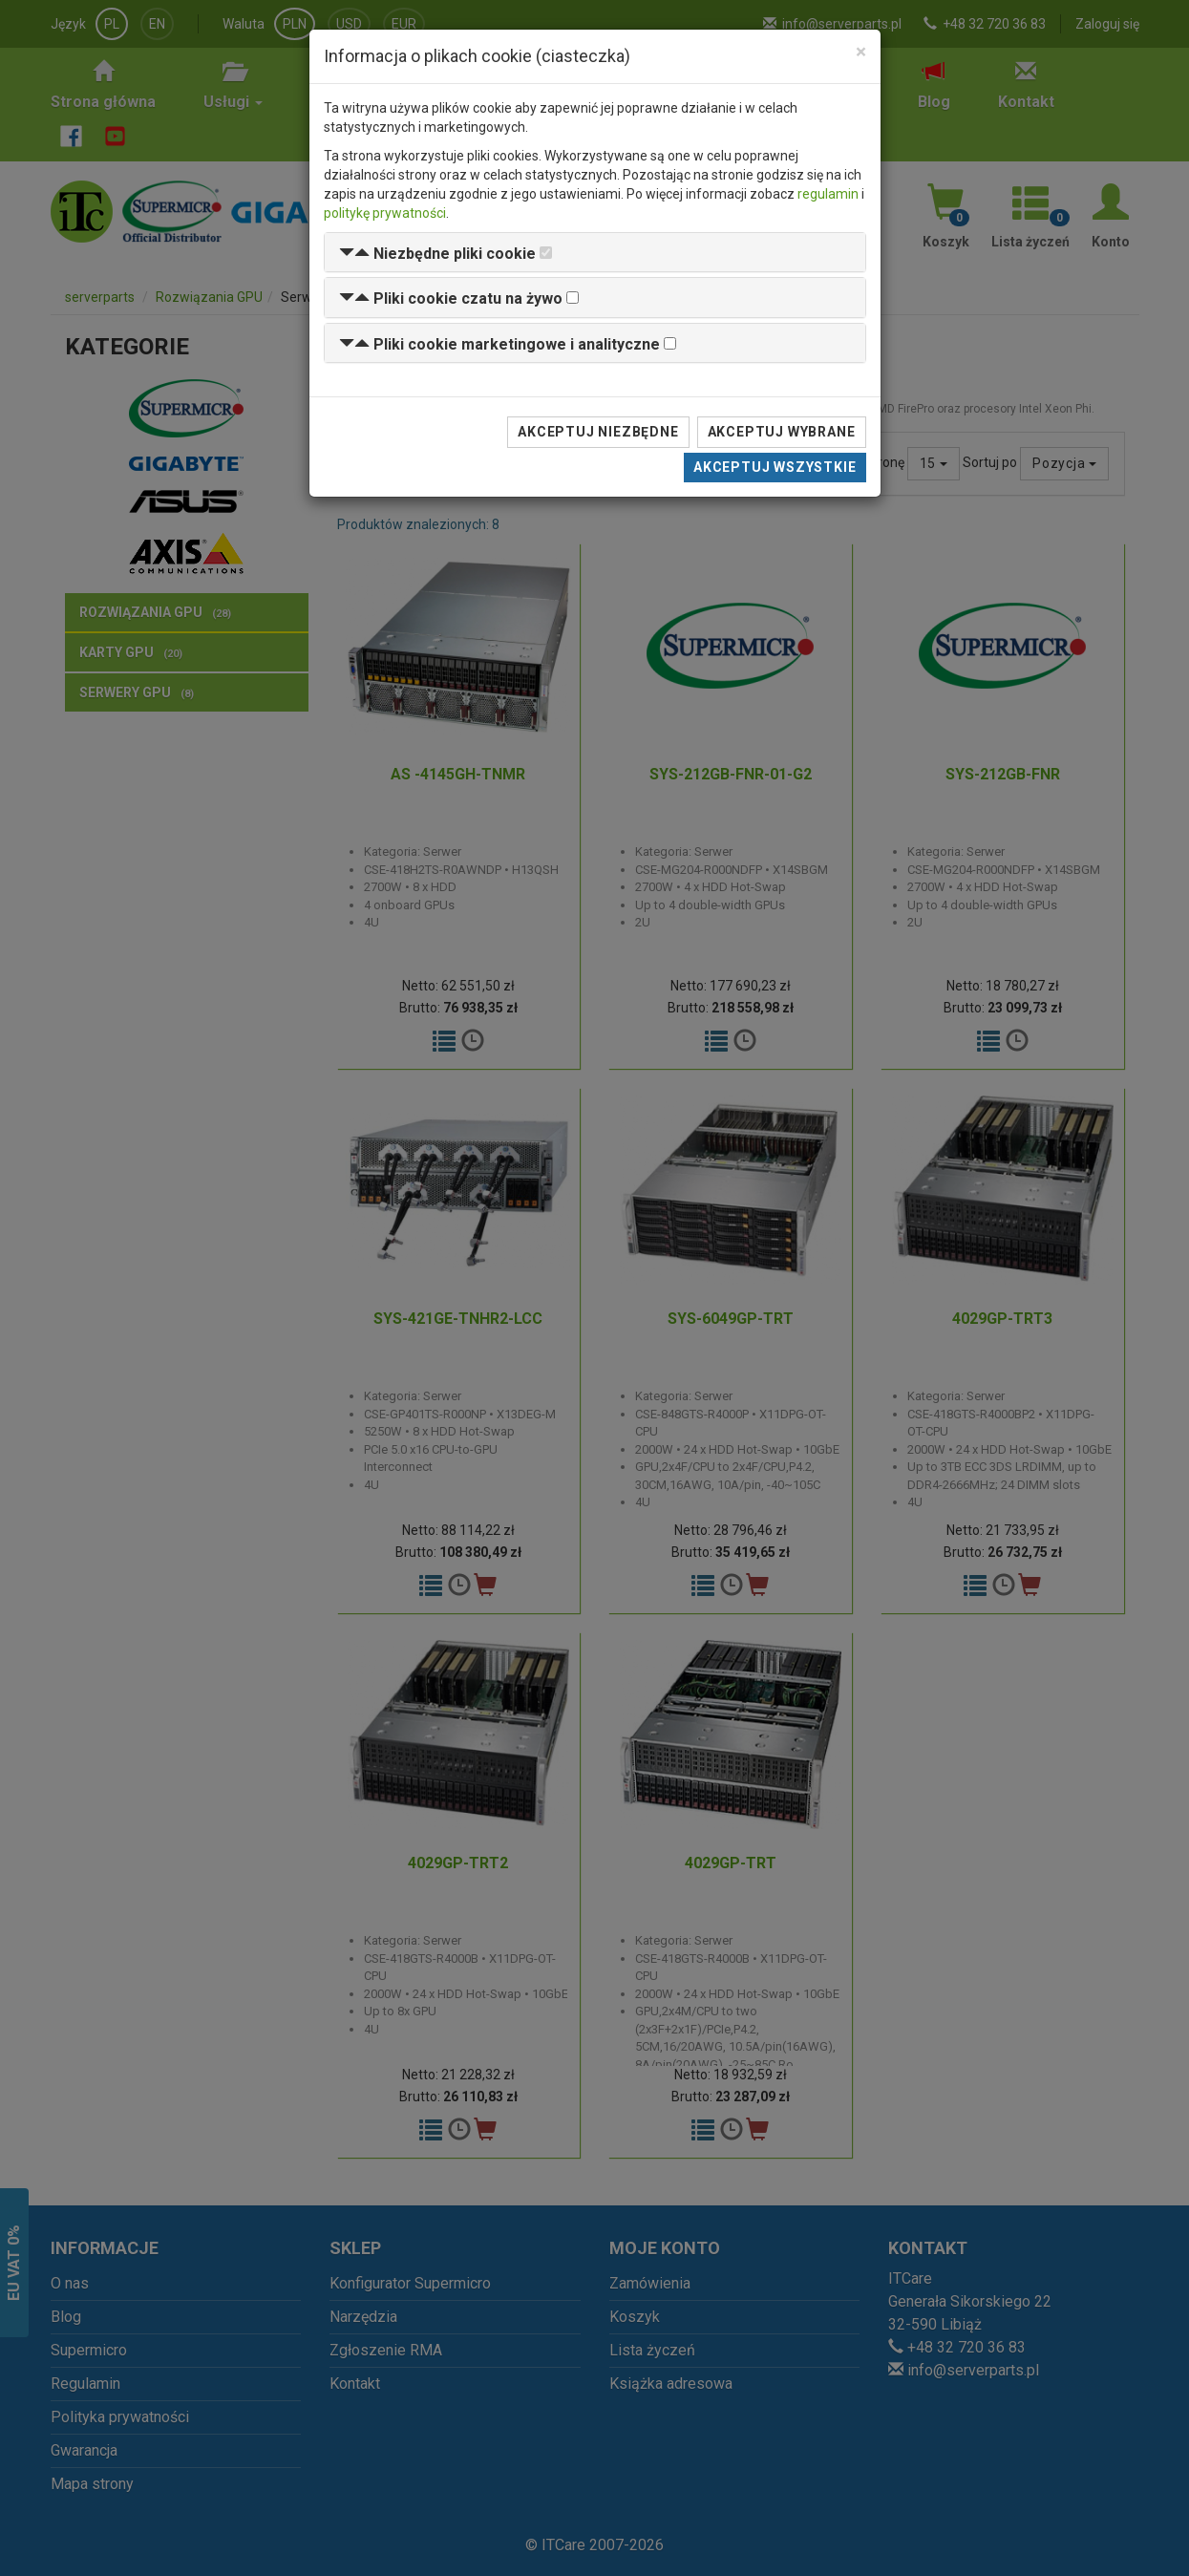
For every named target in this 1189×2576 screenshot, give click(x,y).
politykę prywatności (385, 213)
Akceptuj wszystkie (774, 467)
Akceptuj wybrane (782, 431)
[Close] (861, 52)
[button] (437, 254)
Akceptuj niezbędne (598, 431)
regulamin (828, 194)
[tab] (595, 252)
